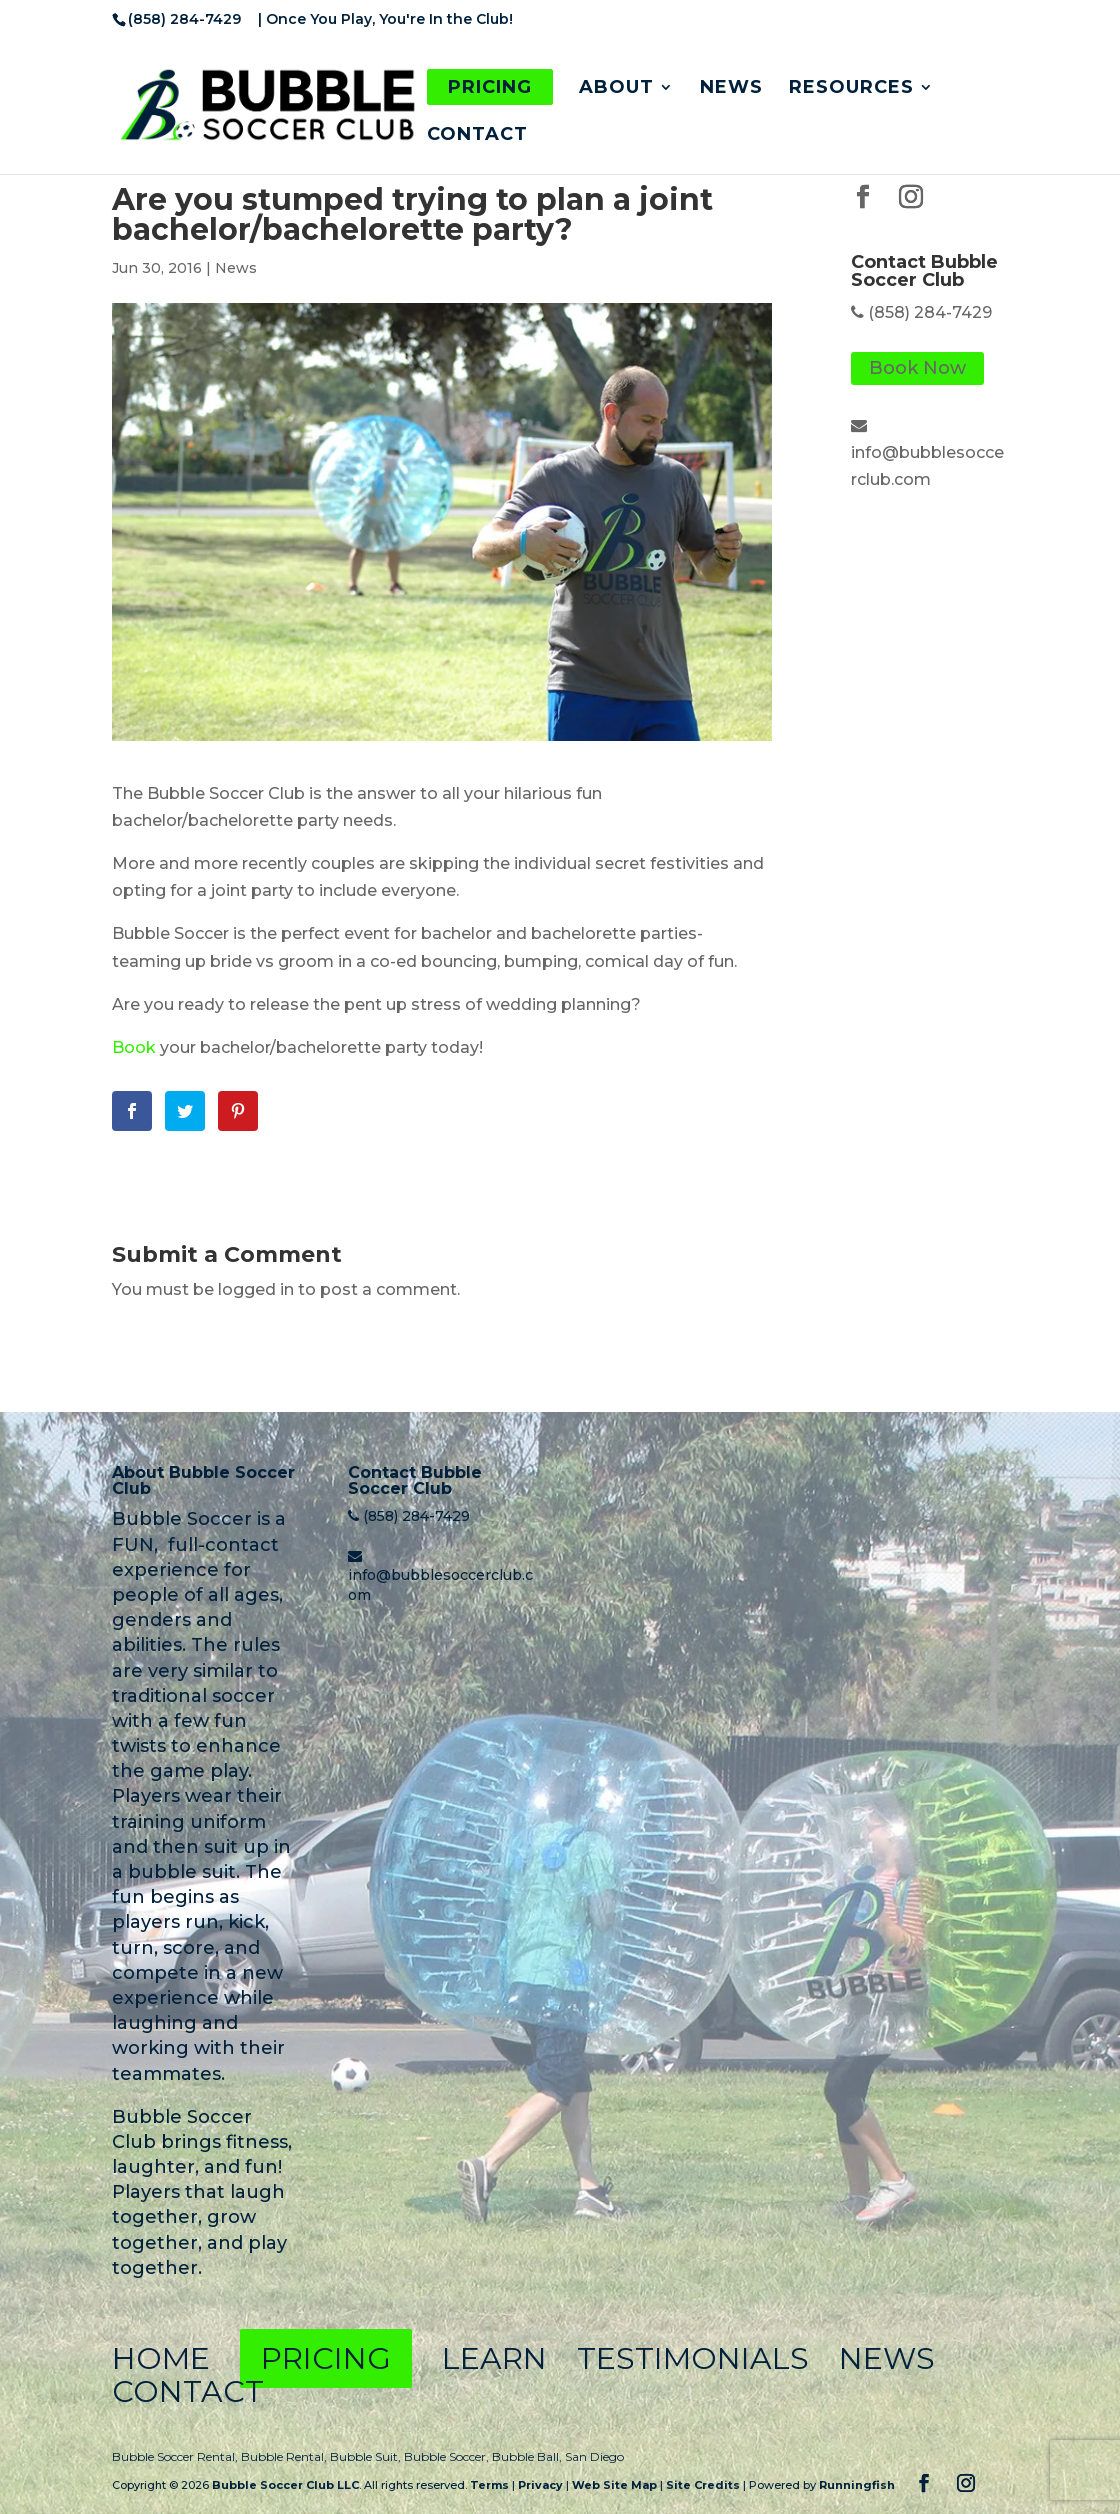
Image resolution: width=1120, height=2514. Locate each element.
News (731, 89)
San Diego (594, 2456)
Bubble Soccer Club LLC (285, 2485)
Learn (494, 2358)
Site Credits (703, 2485)
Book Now (917, 369)
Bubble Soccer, (448, 2456)
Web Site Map (614, 2485)
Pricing (490, 87)
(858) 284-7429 (930, 312)
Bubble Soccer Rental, (176, 2456)
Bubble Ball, (528, 2456)
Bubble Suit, (367, 2456)
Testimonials (693, 2358)
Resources (851, 89)
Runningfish (857, 2485)
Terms (489, 2485)
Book (134, 1047)
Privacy (540, 2485)
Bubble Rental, (285, 2456)
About (616, 89)
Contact (477, 136)
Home (161, 2358)
